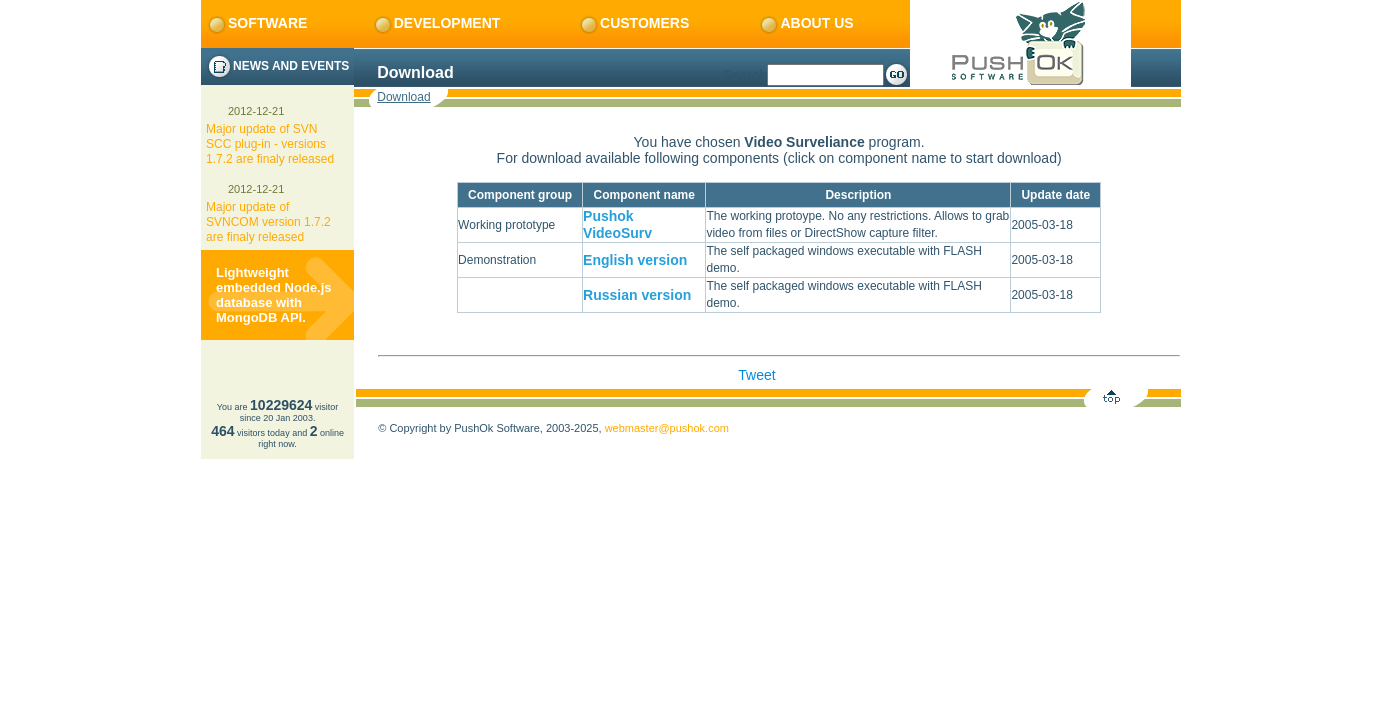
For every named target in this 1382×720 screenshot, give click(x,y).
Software (256, 23)
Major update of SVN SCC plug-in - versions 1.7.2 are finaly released (270, 144)
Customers (633, 23)
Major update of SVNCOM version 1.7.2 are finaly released (268, 222)
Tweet (756, 375)
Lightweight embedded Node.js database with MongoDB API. (274, 295)
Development (436, 23)
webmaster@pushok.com (667, 428)
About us (805, 23)
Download (403, 97)
